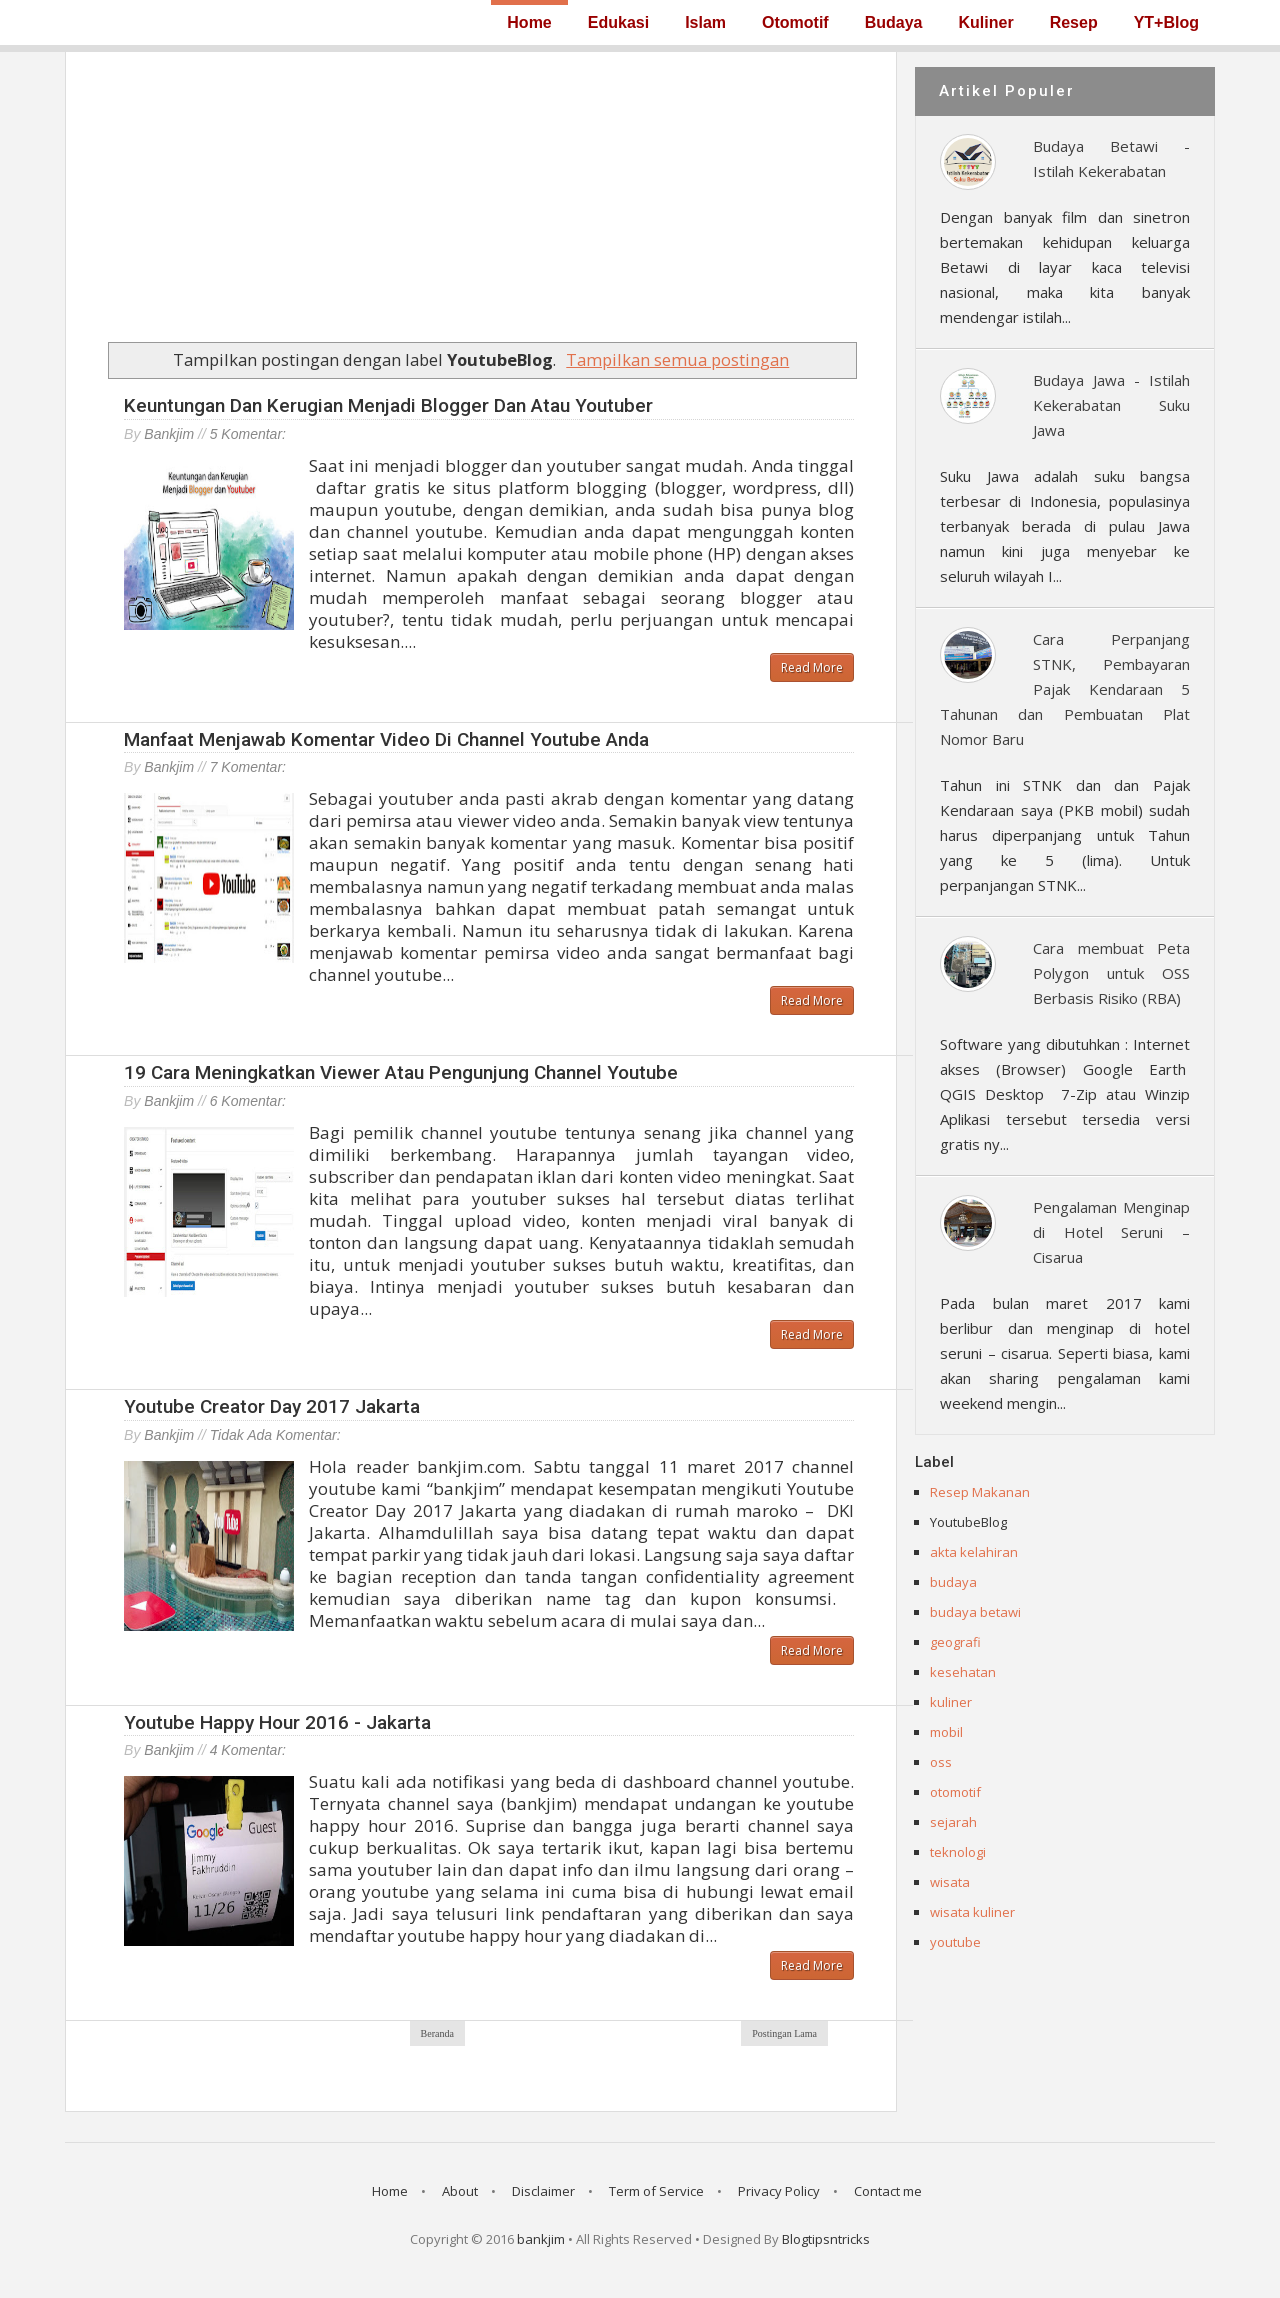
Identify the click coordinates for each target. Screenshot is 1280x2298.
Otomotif (795, 23)
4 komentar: (248, 1750)
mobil (946, 1732)
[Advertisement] (481, 192)
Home (529, 22)
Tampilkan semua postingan (677, 359)
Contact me (888, 2191)
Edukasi (618, 23)
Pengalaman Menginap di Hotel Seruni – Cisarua (1111, 1232)
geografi (955, 1642)
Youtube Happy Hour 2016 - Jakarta (277, 1722)
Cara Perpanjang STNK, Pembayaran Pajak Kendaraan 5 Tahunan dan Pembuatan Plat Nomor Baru (1065, 689)
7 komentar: (248, 767)
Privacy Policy (779, 2191)
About (460, 2191)
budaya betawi (975, 1612)
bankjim (541, 2239)
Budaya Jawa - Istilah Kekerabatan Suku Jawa (1111, 405)
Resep (1074, 23)
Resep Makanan (980, 1492)
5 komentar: (248, 434)
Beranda (437, 2033)
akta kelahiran (974, 1552)
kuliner (951, 1702)
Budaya (894, 23)
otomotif (955, 1792)
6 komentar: (248, 1101)
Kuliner (986, 23)
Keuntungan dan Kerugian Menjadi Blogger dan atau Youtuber (388, 405)
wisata (950, 1882)
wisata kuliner (972, 1912)
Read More (812, 667)
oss (941, 1762)
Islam (705, 23)
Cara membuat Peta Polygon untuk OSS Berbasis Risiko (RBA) (1111, 973)
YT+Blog (1166, 23)
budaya (953, 1582)
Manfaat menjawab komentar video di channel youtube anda (386, 739)
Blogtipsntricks (826, 2239)
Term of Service (656, 2191)
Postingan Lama (784, 2033)
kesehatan (963, 1672)
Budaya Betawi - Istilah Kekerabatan (1111, 158)
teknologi (958, 1852)
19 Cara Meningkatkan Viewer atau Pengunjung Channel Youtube (401, 1072)
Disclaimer (543, 2191)
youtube (955, 1942)
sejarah (953, 1822)
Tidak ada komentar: (275, 1435)
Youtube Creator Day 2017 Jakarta (272, 1406)
